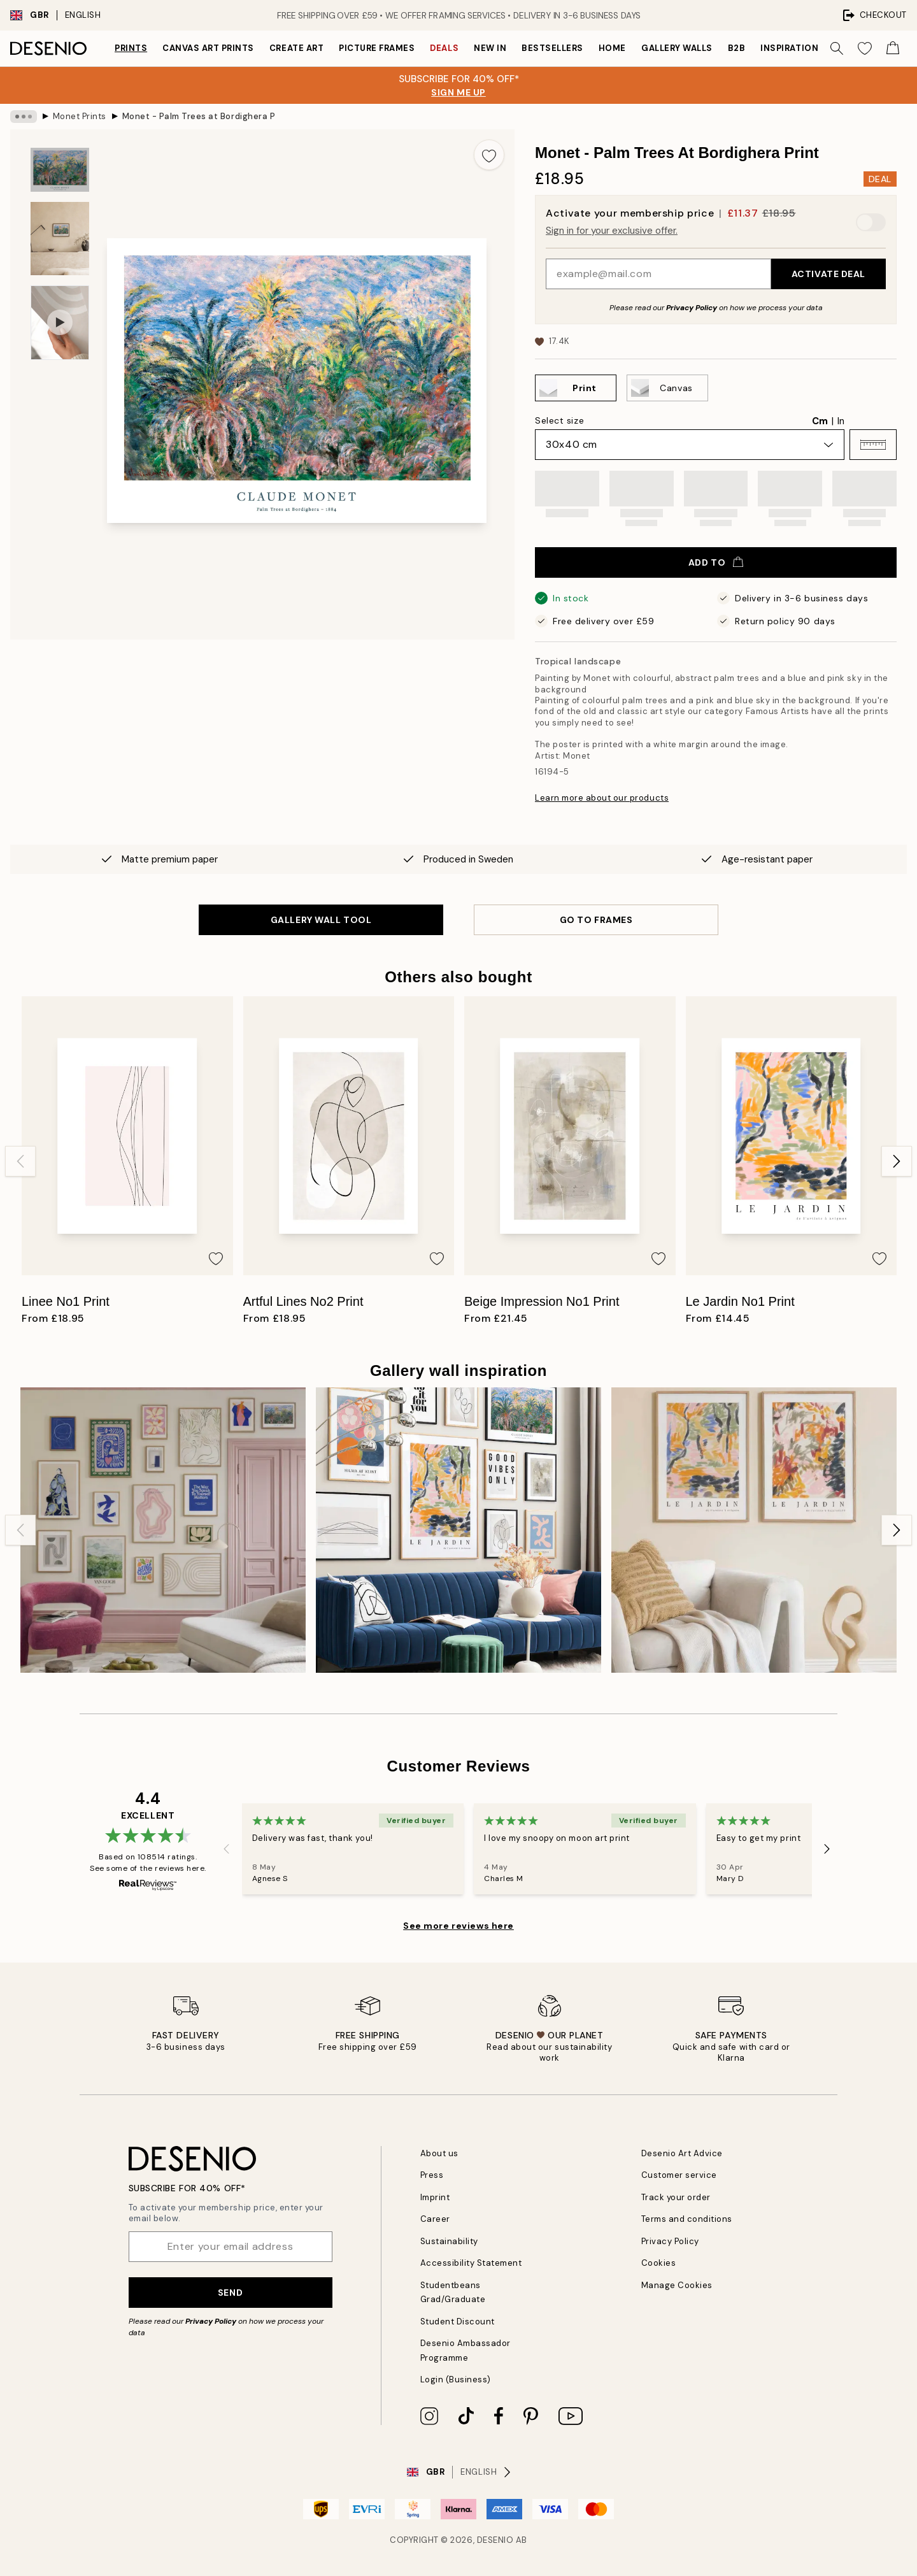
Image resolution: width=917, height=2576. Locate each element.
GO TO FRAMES (596, 920)
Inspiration (789, 48)
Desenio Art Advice (682, 2153)
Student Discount (457, 2321)
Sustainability (449, 2241)
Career (435, 2219)
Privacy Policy (691, 308)
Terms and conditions (686, 2219)
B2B (737, 48)
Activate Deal (828, 274)
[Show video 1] (60, 322)
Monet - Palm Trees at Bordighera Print (198, 116)
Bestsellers (552, 48)
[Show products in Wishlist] (865, 48)
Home (612, 48)
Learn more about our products (602, 797)
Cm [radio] (820, 421)
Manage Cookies (677, 2285)
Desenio (495, 2540)
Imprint (435, 2197)
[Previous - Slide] (20, 1161)
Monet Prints (79, 116)
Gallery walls (677, 48)
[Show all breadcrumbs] (23, 116)
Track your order (676, 2197)
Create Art (296, 48)
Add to (715, 562)
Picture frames (377, 48)
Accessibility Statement (471, 2263)
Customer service (679, 2175)
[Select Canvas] (667, 388)
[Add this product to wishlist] (489, 155)
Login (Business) (455, 2379)
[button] (873, 444)
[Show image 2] (60, 238)
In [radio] (840, 421)
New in (490, 48)
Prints (131, 48)
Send (230, 2292)
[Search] (837, 48)
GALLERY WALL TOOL (321, 920)
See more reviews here (458, 1925)
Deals (444, 48)
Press (432, 2175)
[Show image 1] (60, 170)
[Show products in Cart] (893, 48)
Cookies (658, 2263)
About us (439, 2153)
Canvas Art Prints (208, 48)
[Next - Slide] (896, 1161)
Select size (559, 420)
